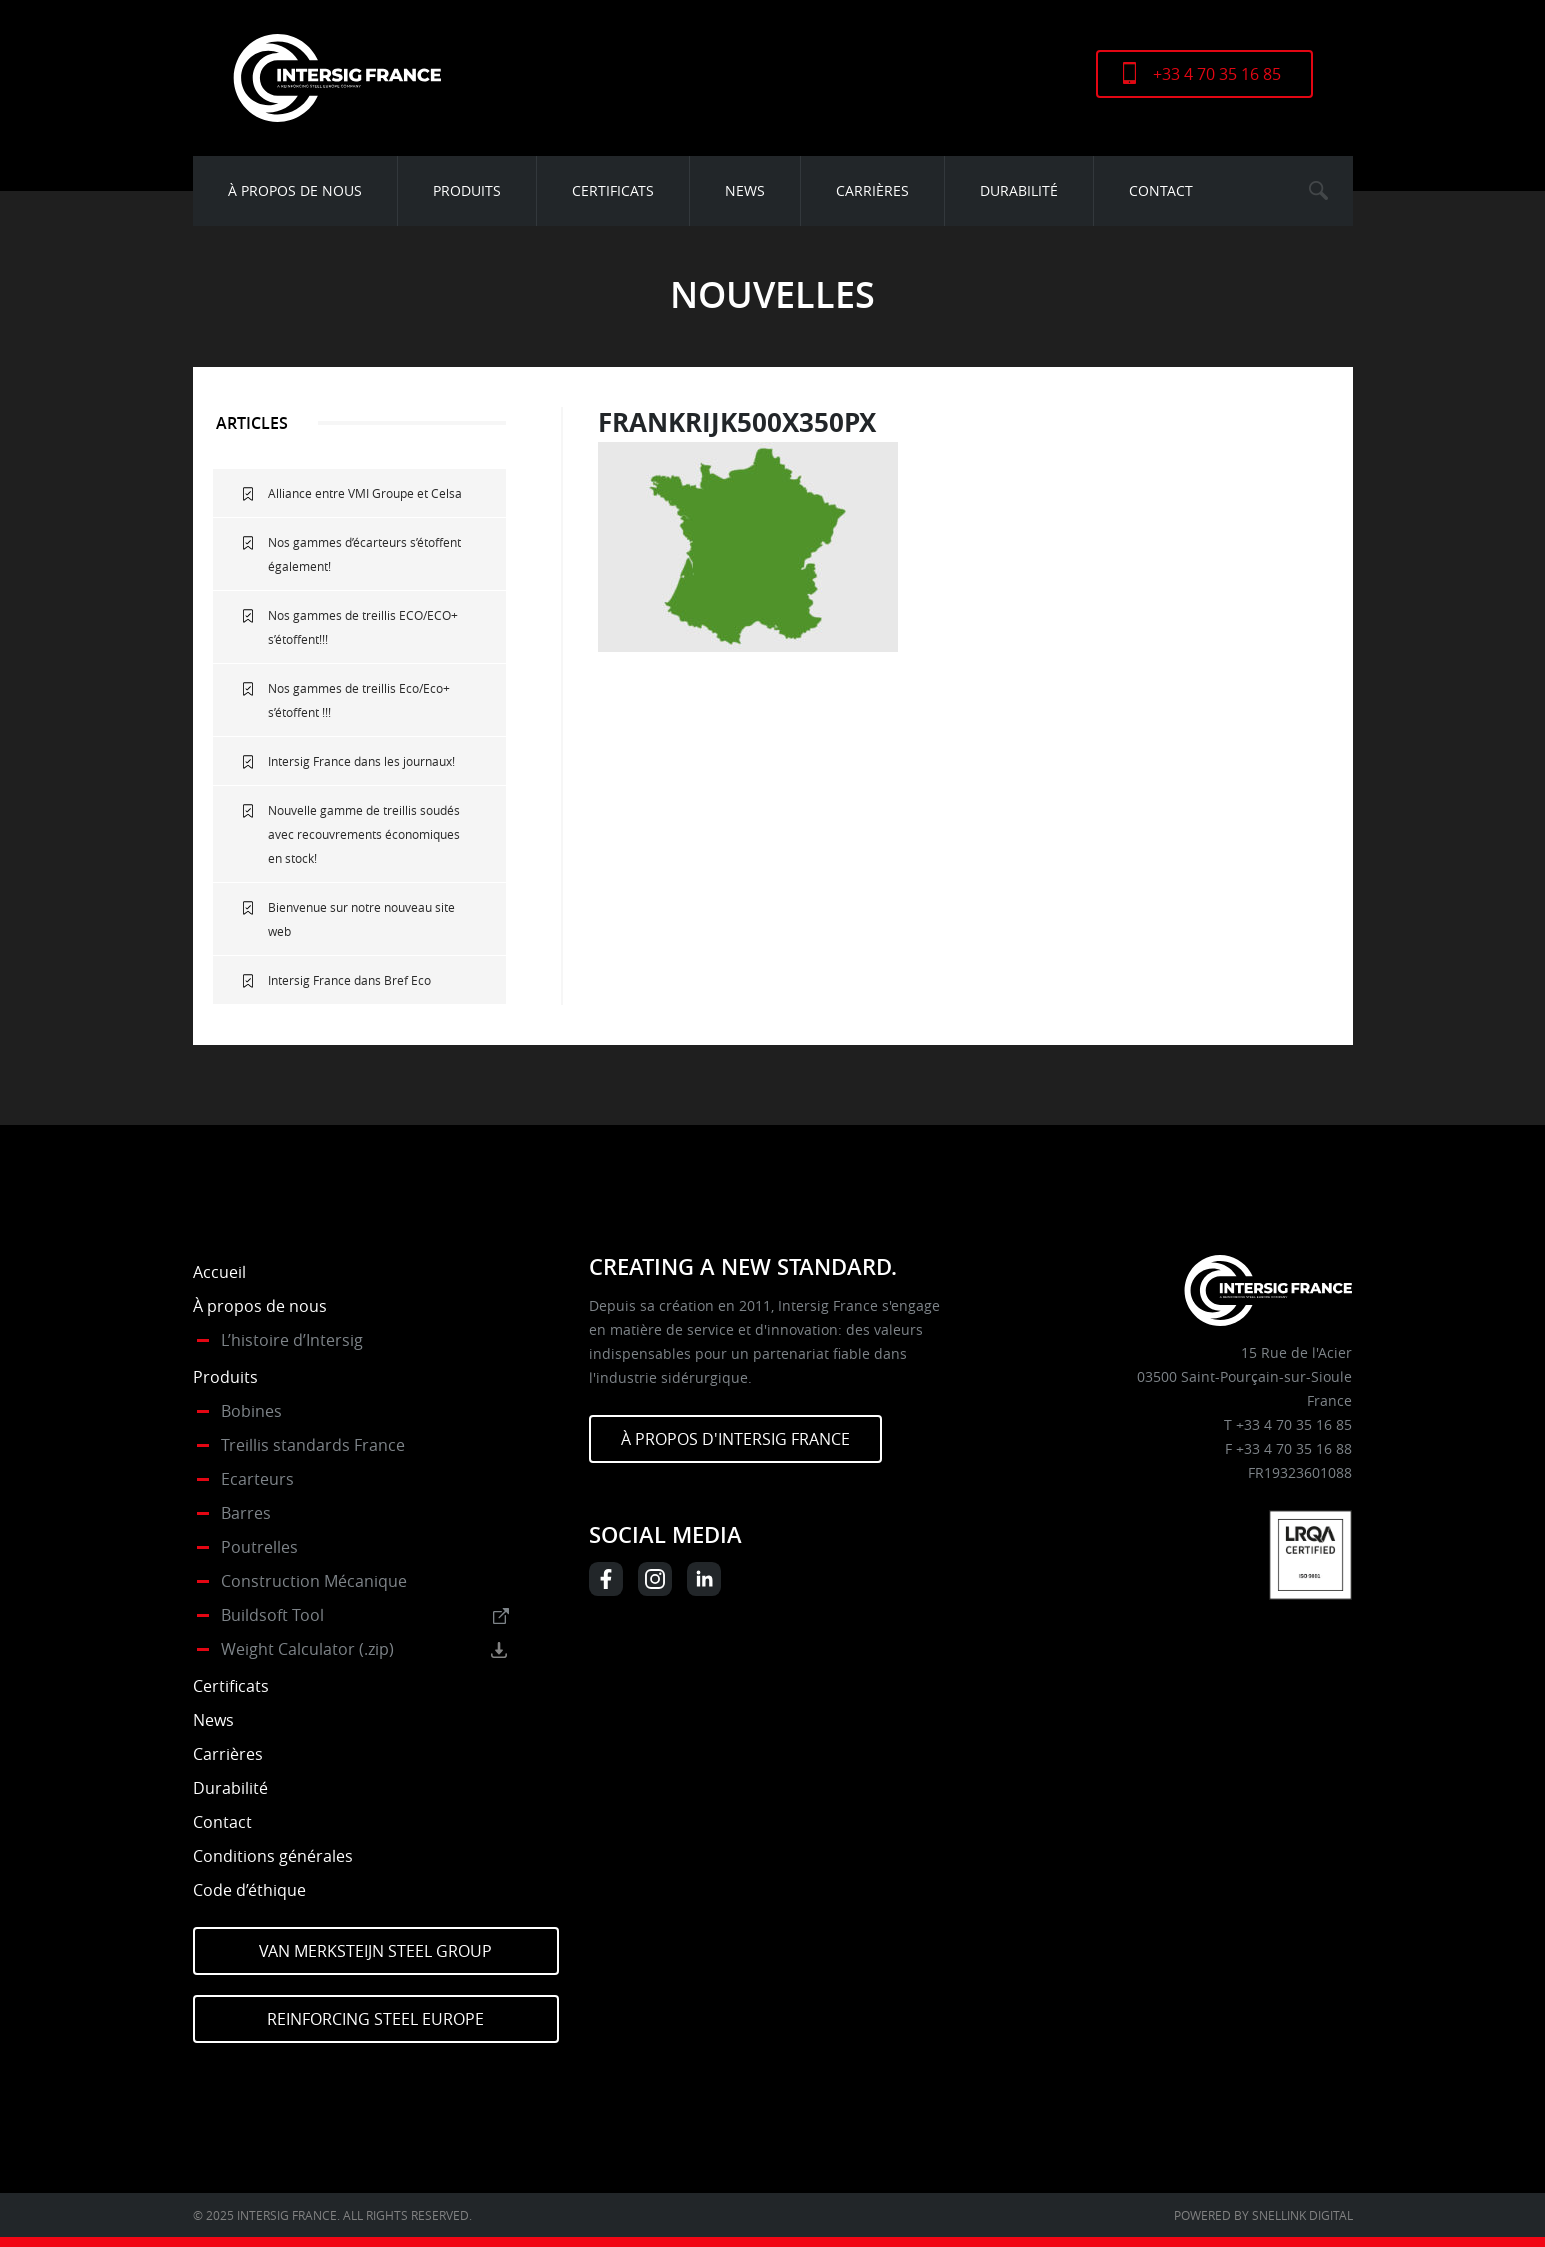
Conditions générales (273, 1856)
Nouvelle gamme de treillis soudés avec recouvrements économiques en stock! (364, 834)
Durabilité (1019, 190)
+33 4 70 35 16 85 (1217, 74)
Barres (246, 1513)
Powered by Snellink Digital (1263, 2215)
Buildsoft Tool (272, 1615)
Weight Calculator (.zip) (307, 1649)
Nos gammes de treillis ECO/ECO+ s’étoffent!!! (363, 627)
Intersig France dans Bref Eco (349, 980)
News (745, 190)
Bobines (251, 1411)
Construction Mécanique (314, 1581)
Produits (467, 190)
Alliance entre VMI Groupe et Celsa (365, 493)
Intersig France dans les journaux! (361, 761)
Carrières (872, 190)
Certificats (613, 190)
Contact (1161, 190)
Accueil (219, 1272)
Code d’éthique (249, 1890)
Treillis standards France (313, 1445)
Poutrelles (259, 1547)
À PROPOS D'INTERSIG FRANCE (735, 1439)
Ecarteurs (257, 1479)
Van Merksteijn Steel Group (375, 1951)
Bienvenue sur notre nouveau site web (361, 919)
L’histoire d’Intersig (292, 1340)
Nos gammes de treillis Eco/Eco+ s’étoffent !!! (359, 700)
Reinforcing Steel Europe (375, 2019)
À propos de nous (295, 190)
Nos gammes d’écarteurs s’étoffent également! (364, 554)
